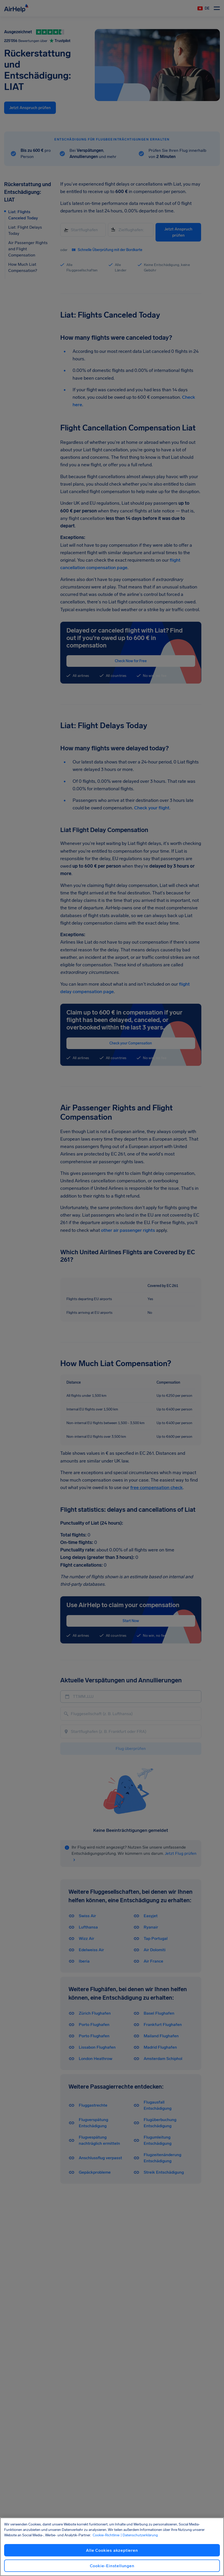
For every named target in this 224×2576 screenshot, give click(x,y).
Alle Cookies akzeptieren (112, 2550)
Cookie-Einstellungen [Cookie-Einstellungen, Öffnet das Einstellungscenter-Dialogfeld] (112, 2565)
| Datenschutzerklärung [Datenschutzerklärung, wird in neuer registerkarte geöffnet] (139, 2535)
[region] (112, 2546)
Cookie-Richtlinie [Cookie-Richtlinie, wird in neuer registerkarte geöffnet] (106, 2535)
